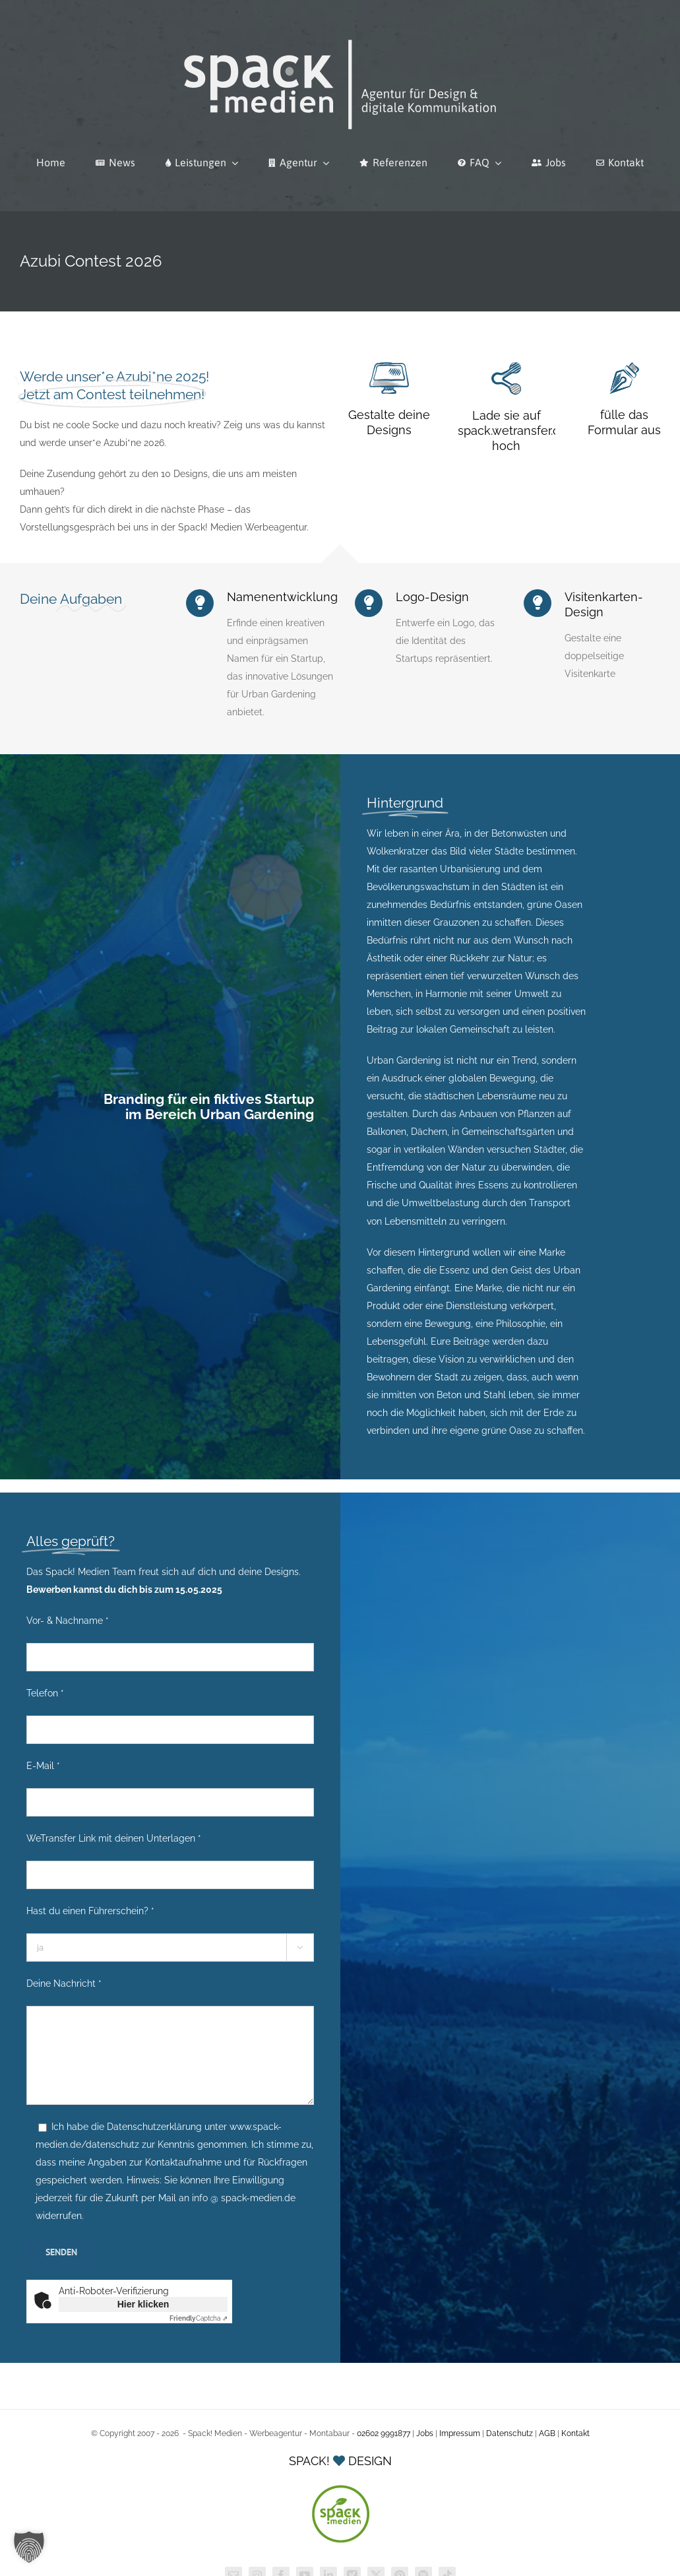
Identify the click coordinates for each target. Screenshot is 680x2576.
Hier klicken (143, 2304)
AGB (547, 2433)
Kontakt (575, 2433)
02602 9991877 (383, 2433)
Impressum (459, 2433)
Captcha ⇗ (199, 2318)
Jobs (424, 2433)
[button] (29, 2547)
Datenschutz (509, 2433)
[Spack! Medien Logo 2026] (340, 37)
